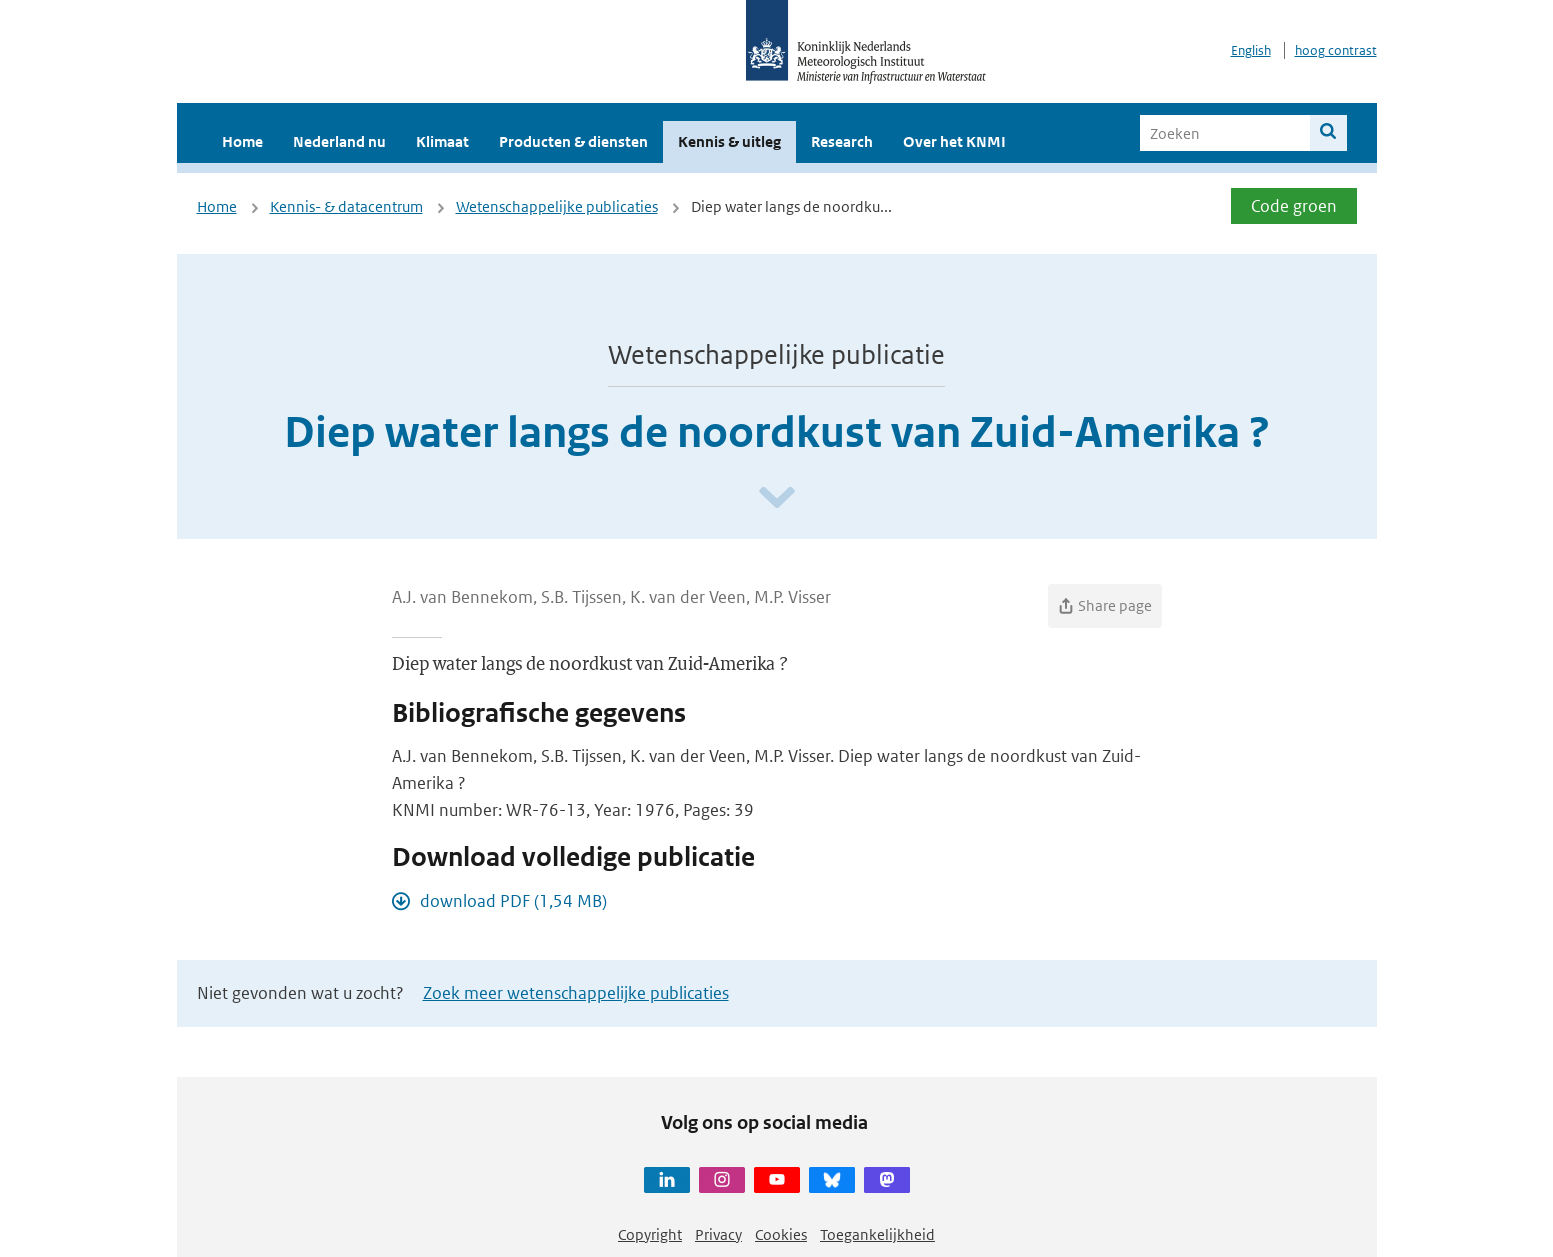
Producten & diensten (573, 141)
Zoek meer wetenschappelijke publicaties (576, 993)
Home (242, 141)
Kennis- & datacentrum (346, 206)
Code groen (1294, 206)
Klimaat (442, 141)
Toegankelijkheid (877, 1234)
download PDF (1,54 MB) (513, 901)
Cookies (781, 1234)
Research (842, 141)
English (1251, 50)
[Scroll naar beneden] (777, 498)
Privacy (718, 1234)
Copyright (650, 1234)
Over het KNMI (954, 141)
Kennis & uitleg (729, 141)
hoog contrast (1336, 50)
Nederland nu (339, 141)
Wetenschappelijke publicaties (557, 206)
